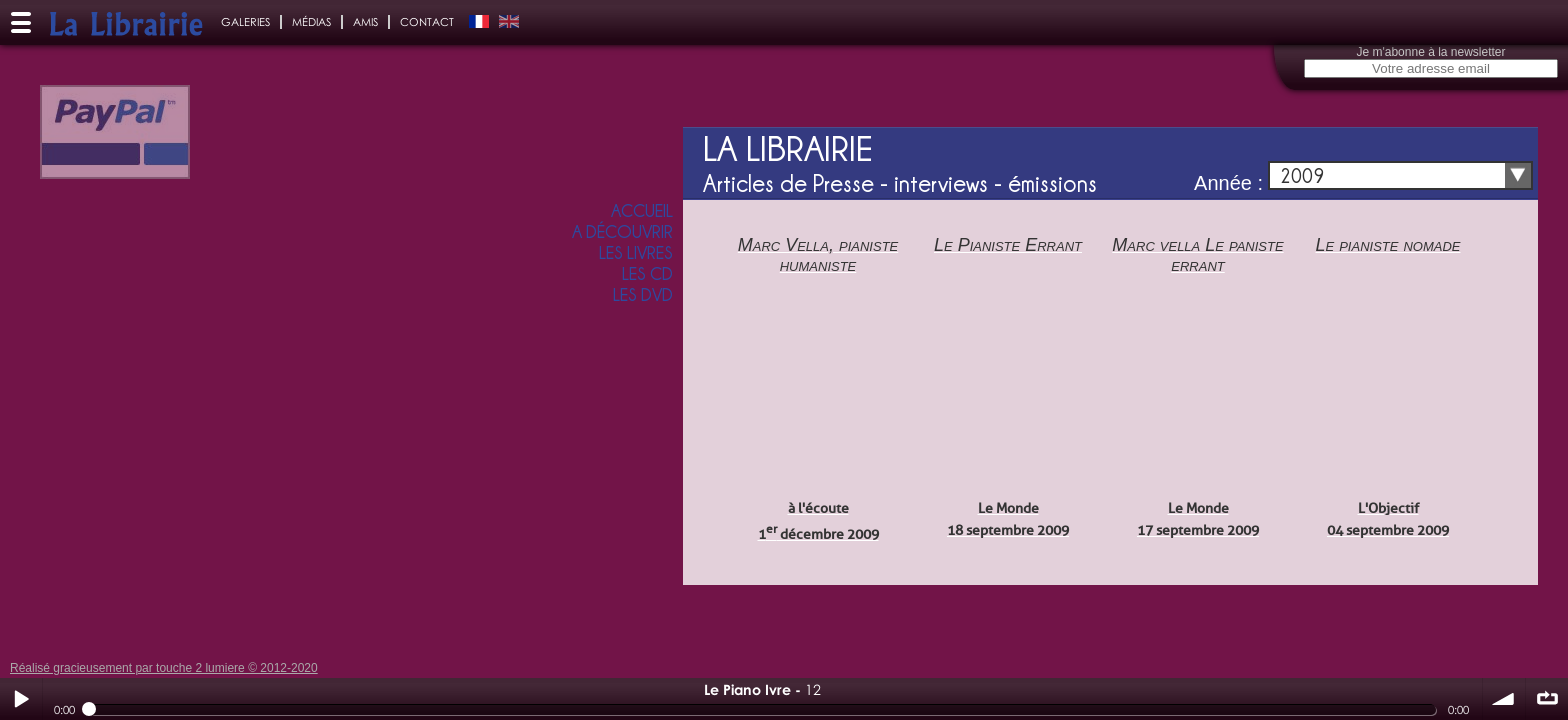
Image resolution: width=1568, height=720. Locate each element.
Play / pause (21, 699)
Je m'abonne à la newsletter (1430, 52)
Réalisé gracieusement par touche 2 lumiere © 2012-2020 (164, 668)
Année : (1228, 183)
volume (1504, 699)
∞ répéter (1547, 699)
